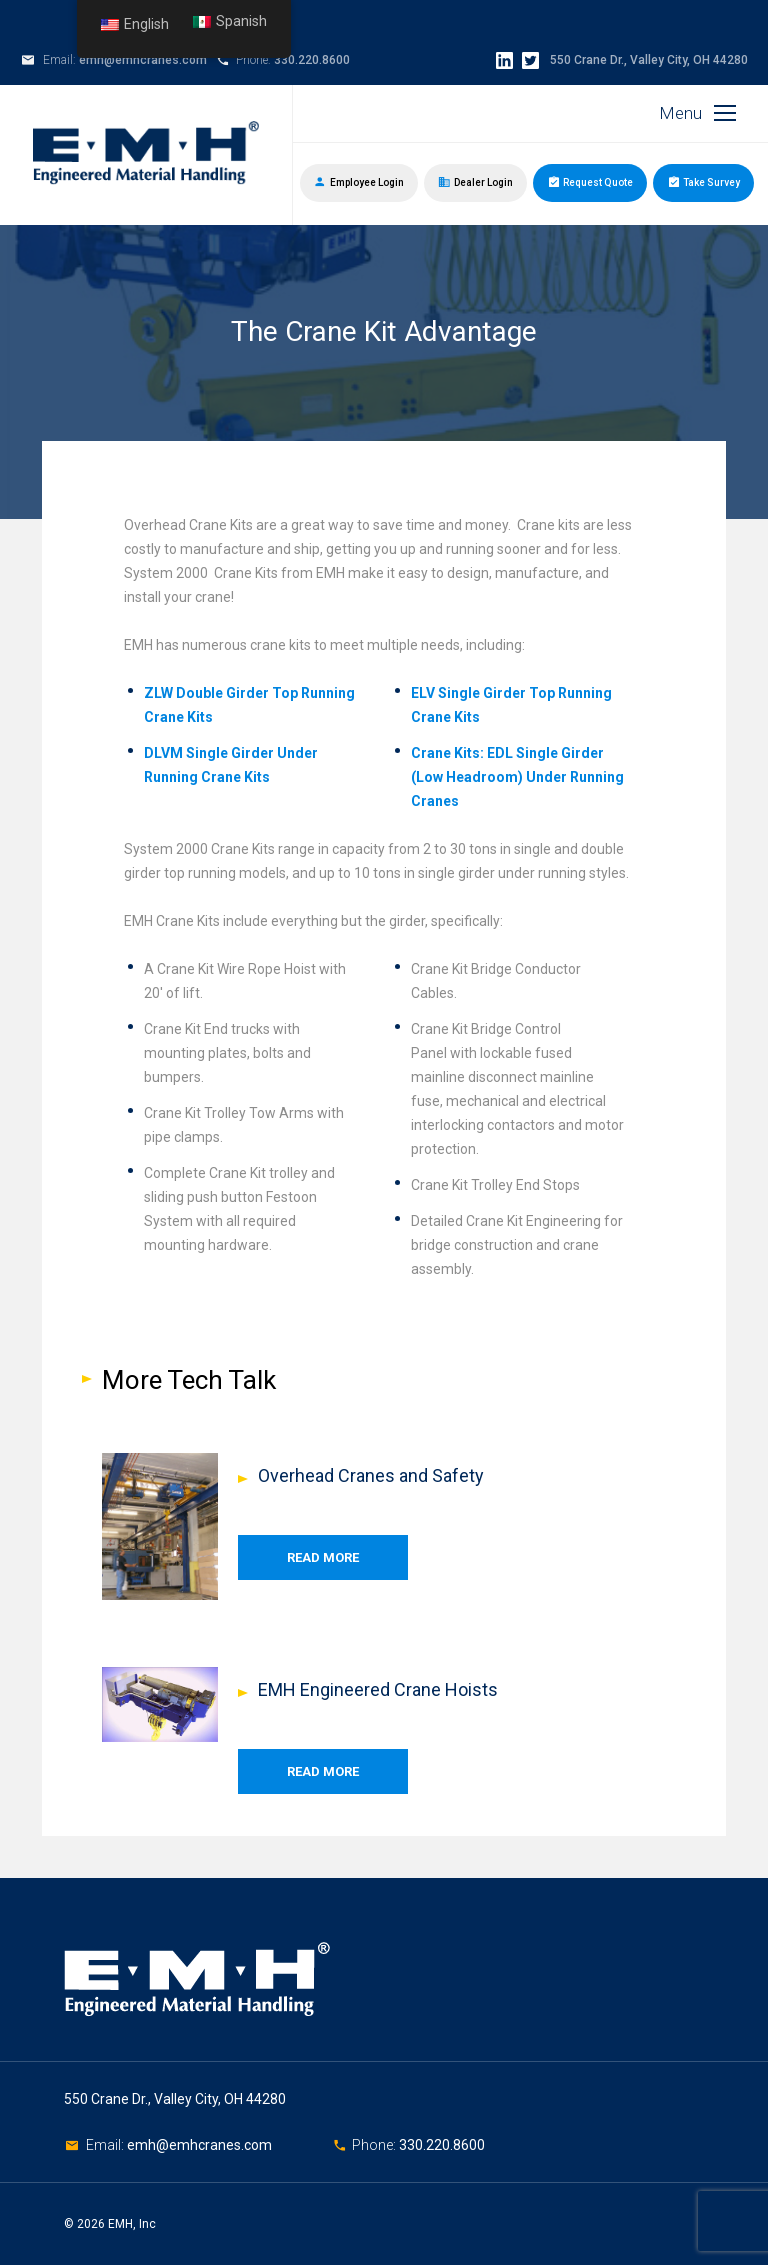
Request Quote (590, 181)
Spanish (230, 21)
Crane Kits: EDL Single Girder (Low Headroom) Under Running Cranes (517, 777)
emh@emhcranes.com (143, 60)
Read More (323, 1557)
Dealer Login (475, 181)
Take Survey (703, 181)
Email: (106, 2145)
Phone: (375, 2145)
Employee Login (359, 181)
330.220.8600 (312, 60)
